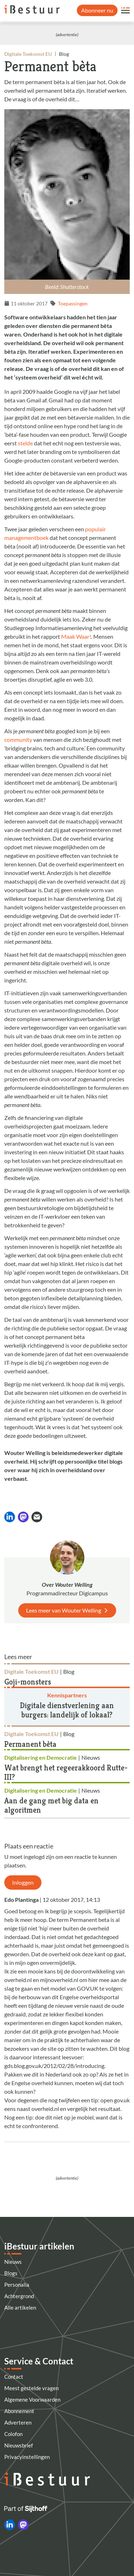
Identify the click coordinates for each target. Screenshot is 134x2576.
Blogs (11, 2273)
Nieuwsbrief (18, 2445)
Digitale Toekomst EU (28, 54)
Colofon (13, 2434)
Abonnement (19, 2411)
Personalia (16, 2284)
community (18, 739)
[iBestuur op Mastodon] (23, 2524)
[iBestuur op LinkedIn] (9, 2524)
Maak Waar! (76, 636)
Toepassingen (73, 303)
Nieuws (13, 2261)
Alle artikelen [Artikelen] (20, 2307)
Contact (13, 2376)
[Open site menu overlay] (125, 10)
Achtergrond (19, 2296)
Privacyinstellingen (27, 2457)
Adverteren (17, 2422)
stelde (25, 443)
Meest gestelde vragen (31, 2388)
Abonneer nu (97, 10)
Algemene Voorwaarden (32, 2399)
